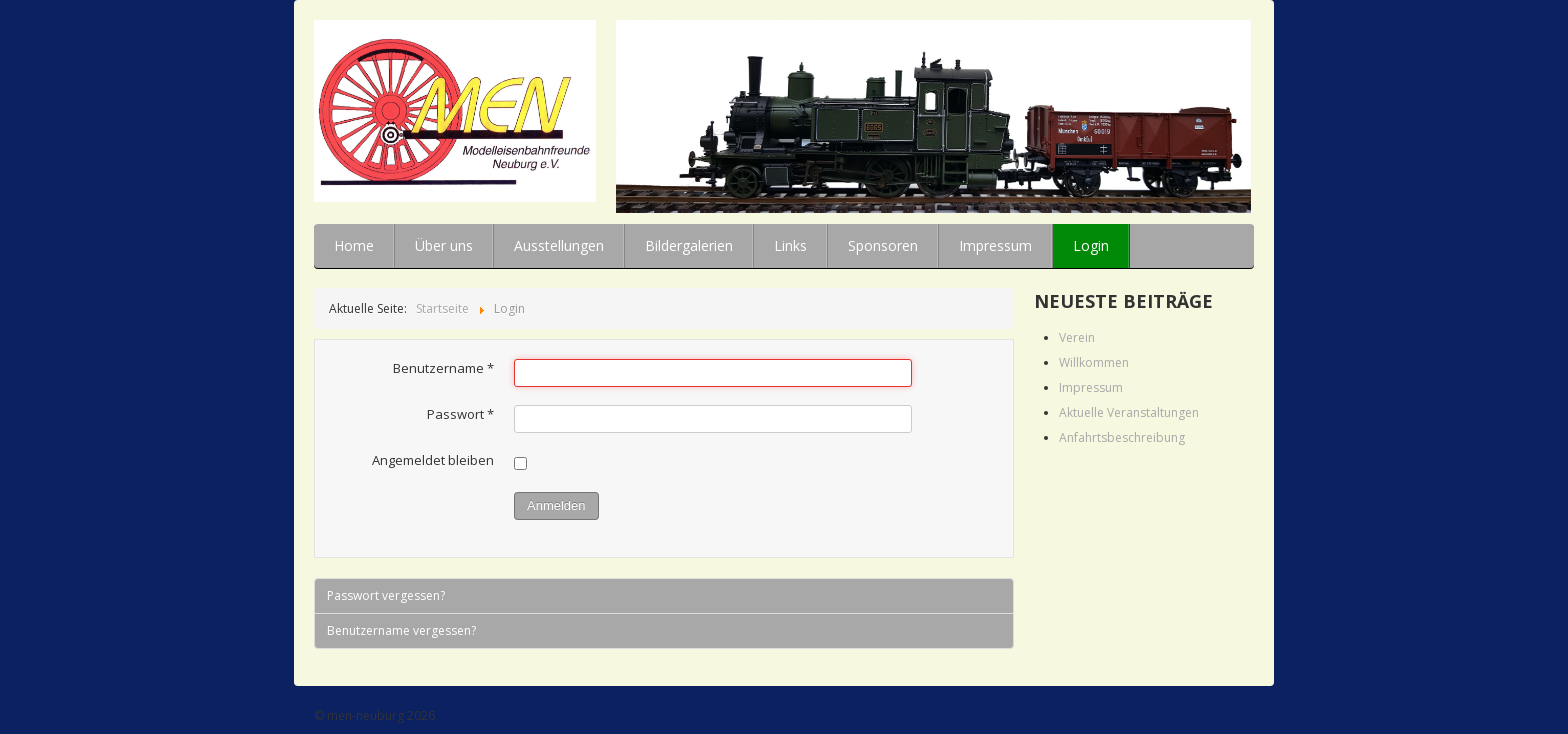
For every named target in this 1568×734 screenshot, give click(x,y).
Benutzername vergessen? (401, 630)
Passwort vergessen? (386, 595)
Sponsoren (883, 245)
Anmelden (556, 505)
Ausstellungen (559, 245)
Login (1091, 245)
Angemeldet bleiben (433, 460)
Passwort (460, 414)
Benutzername (443, 368)
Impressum (995, 245)
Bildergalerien (689, 245)
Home (354, 245)
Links (790, 245)
